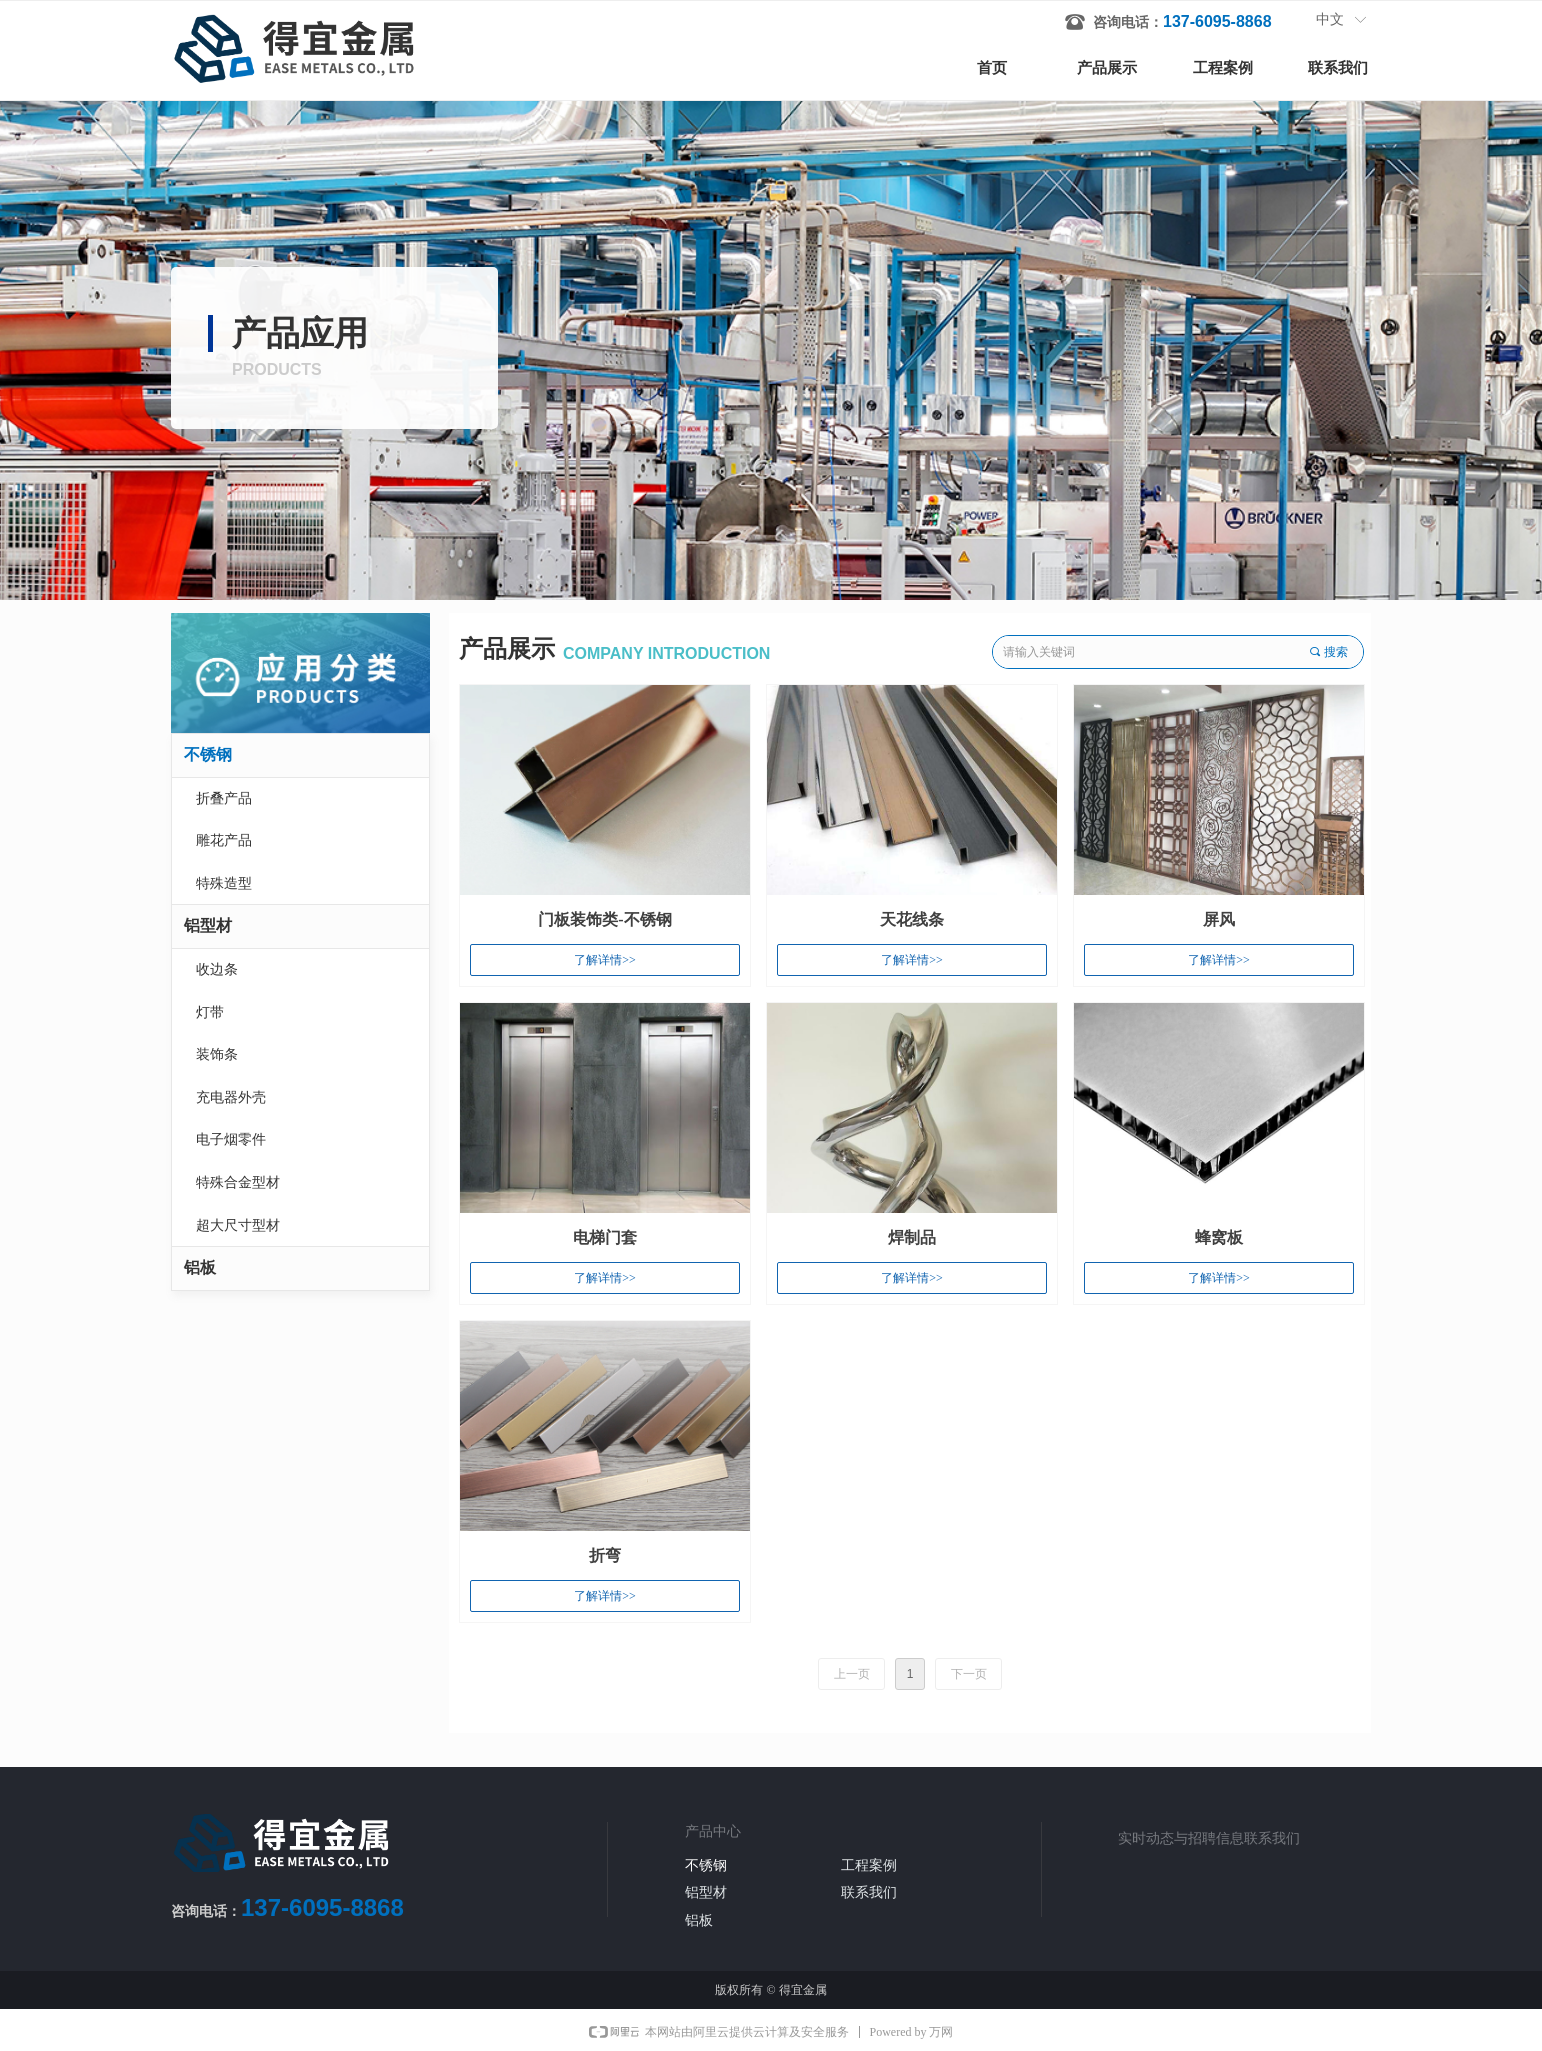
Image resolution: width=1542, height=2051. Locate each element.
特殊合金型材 (238, 1182)
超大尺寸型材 (238, 1225)
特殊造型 (224, 883)
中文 (1330, 19)
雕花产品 (224, 840)
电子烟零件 (231, 1139)
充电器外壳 (231, 1097)
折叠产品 (224, 798)
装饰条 (217, 1054)
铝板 (200, 1267)
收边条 (217, 969)
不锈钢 (208, 754)
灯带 (210, 1012)
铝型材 (208, 925)
